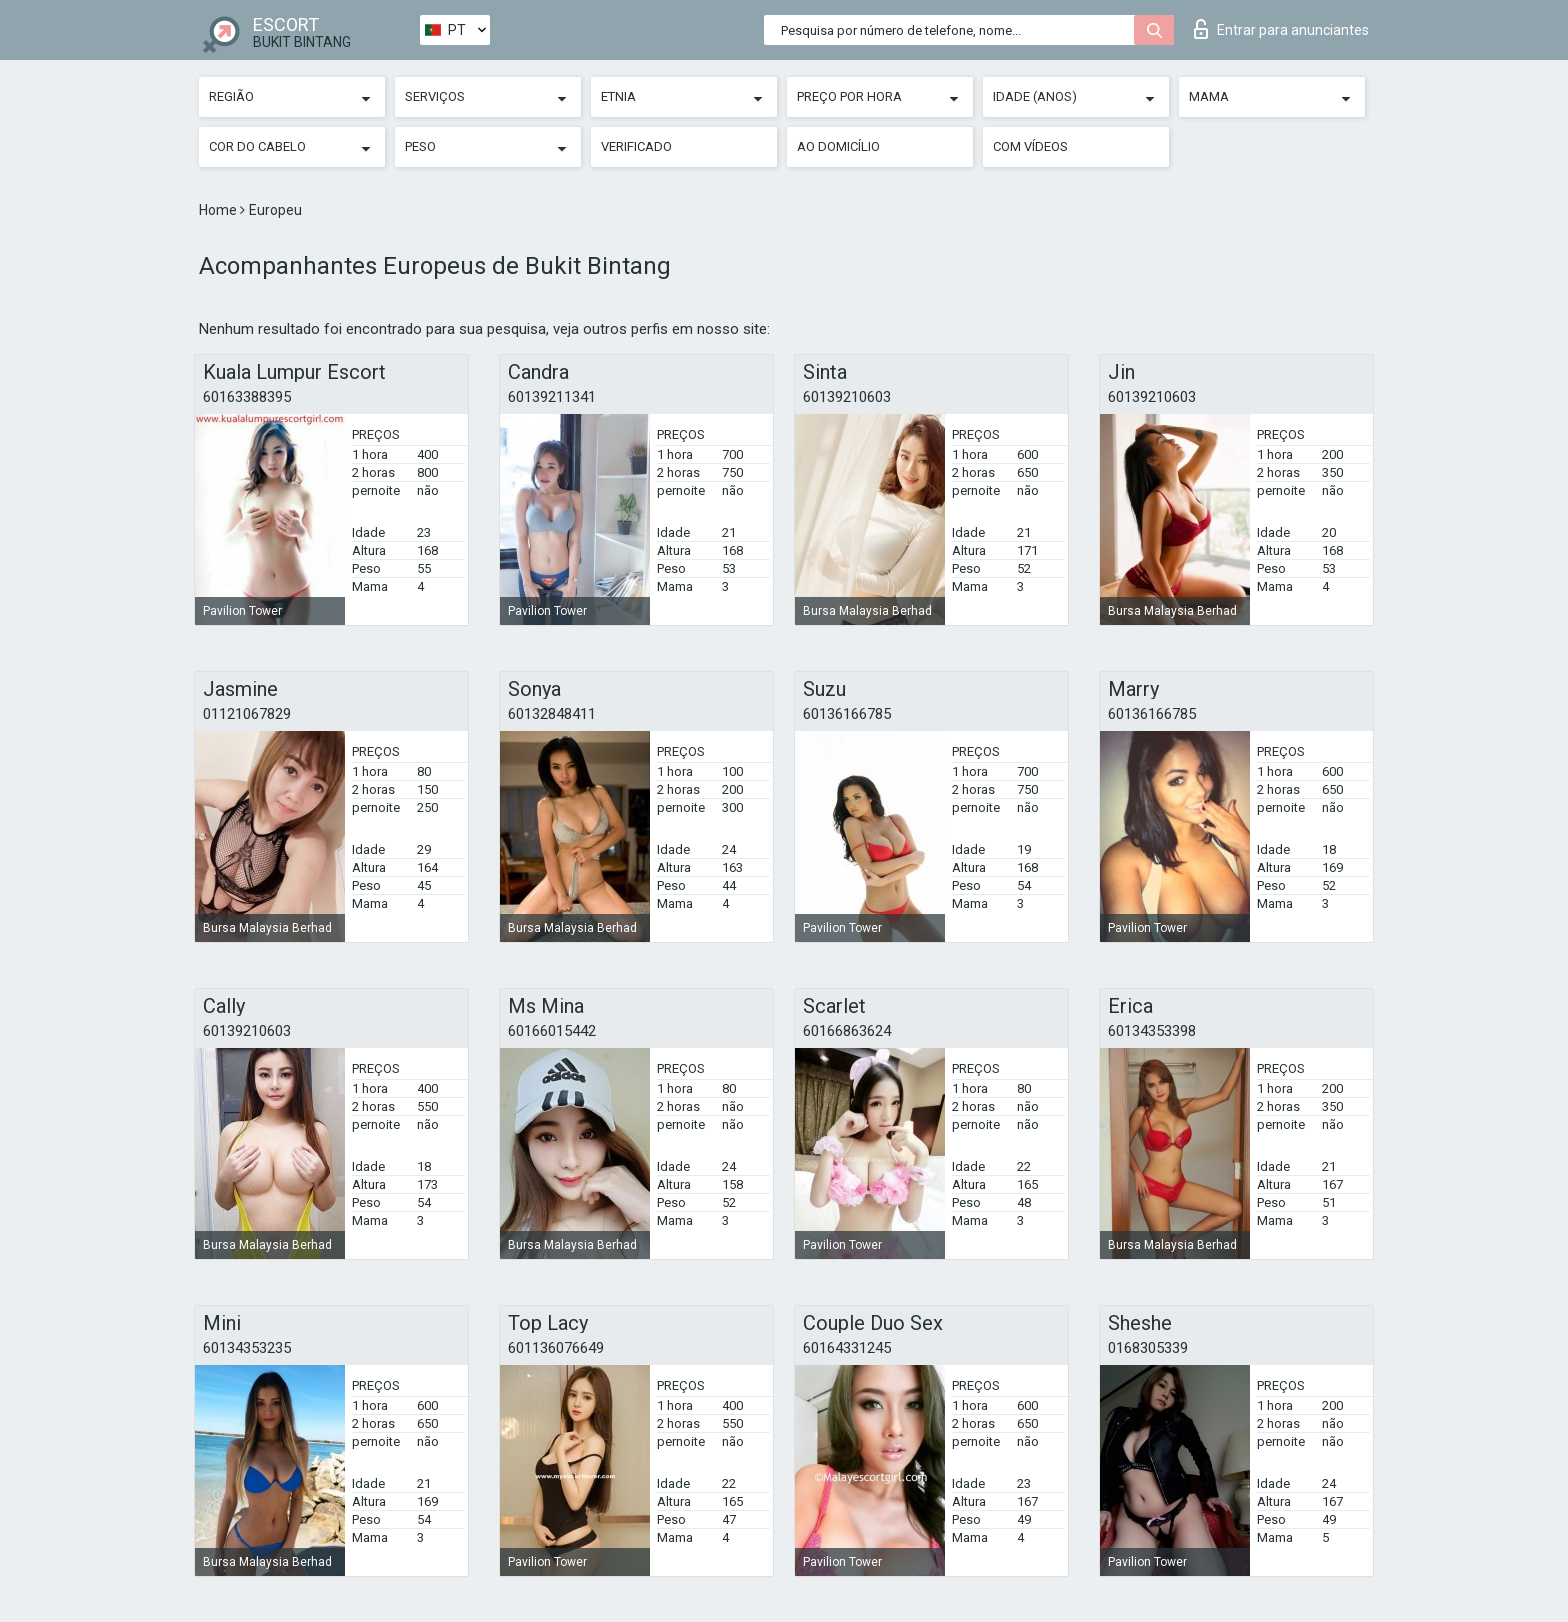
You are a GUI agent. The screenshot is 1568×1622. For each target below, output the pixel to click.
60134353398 (1152, 1031)
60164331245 (847, 1348)
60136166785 (847, 714)
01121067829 (247, 714)
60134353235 (247, 1348)
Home (219, 210)
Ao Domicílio (838, 146)
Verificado (636, 146)
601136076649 (556, 1348)
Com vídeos (1030, 146)
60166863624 (847, 1031)
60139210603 (847, 397)
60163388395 (247, 397)
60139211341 (552, 397)
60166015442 (552, 1031)
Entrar (1281, 29)
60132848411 (552, 714)
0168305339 (1148, 1348)
